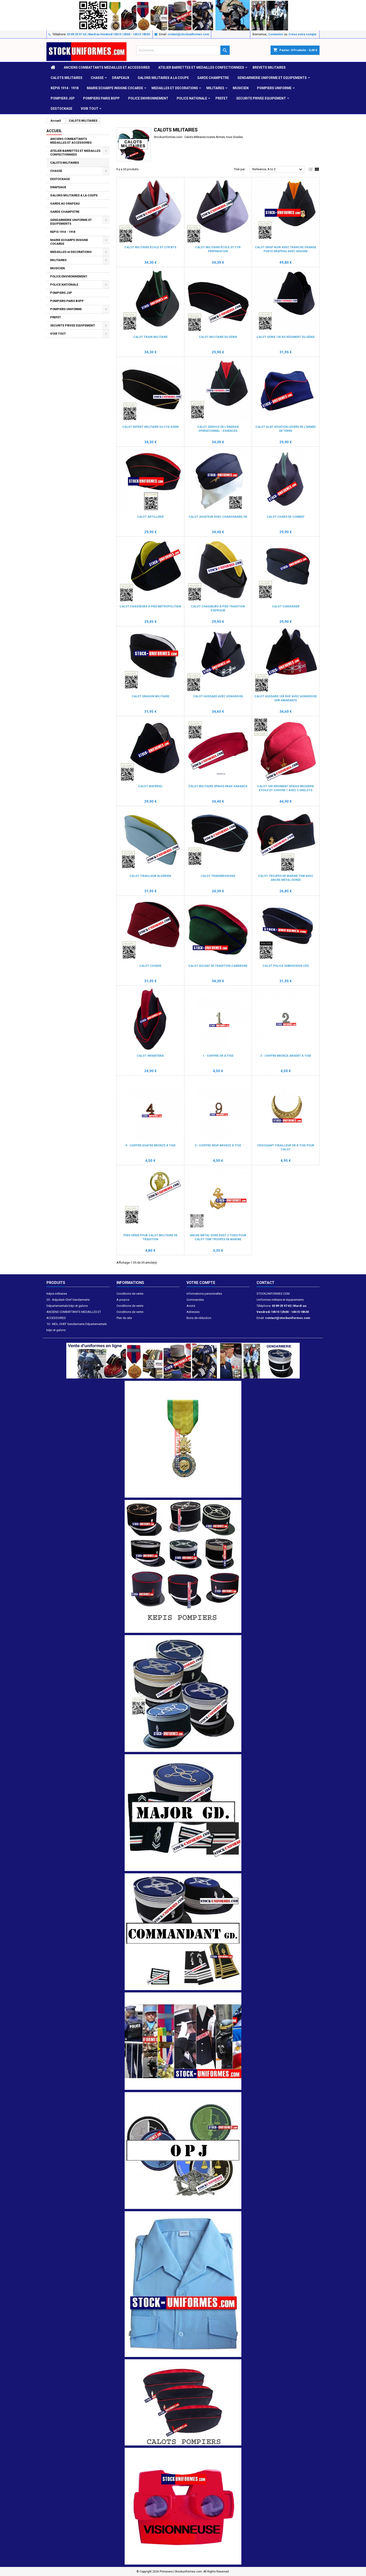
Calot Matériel (150, 786)
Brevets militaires (269, 67)
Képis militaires (56, 1293)
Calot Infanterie (150, 1055)
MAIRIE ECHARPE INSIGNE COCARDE (115, 88)
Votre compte (201, 1282)
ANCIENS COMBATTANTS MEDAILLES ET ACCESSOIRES (107, 67)
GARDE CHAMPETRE (213, 78)
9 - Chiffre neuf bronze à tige (218, 1145)
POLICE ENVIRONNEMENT (148, 98)
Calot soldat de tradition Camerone (217, 965)
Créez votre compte (303, 34)
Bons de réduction (199, 1318)
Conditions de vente (129, 1293)
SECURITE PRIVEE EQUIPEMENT (261, 98)
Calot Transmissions (218, 876)
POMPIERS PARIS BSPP (101, 98)
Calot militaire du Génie (218, 337)
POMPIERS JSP (63, 98)
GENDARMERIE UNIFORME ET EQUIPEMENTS (272, 78)
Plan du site (124, 1318)
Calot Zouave (150, 965)
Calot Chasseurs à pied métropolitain (150, 606)
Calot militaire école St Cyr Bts (150, 247)
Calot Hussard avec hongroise (218, 696)
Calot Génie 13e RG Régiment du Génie (286, 337)
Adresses (193, 1312)
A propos (122, 1299)
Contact (265, 1282)
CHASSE (97, 78)
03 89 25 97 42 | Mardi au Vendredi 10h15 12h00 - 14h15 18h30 (108, 34)
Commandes (195, 1299)
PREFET (221, 98)
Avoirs (191, 1305)
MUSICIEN (241, 88)
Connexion (275, 34)
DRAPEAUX (120, 78)
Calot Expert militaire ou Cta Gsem (150, 427)
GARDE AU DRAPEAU (65, 203)
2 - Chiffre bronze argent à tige (285, 1055)
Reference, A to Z (277, 169)
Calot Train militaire (150, 337)
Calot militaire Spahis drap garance (217, 786)
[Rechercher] (183, 50)
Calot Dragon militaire (150, 696)
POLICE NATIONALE (192, 98)
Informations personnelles (204, 1293)
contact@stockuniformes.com (188, 34)
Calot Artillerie (150, 516)
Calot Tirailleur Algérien (150, 876)
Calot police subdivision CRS (286, 965)
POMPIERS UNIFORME (274, 88)
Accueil (54, 131)
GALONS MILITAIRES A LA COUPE (163, 78)
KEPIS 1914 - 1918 (64, 88)
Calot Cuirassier (285, 606)
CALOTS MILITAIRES (66, 78)
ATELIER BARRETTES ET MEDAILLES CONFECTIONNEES (201, 67)
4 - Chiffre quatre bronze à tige (150, 1145)
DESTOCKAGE (61, 108)
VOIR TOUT (89, 108)
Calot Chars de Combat (286, 516)
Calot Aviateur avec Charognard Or (218, 516)
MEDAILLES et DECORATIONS (174, 88)
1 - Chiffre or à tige (218, 1055)
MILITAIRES (215, 88)
